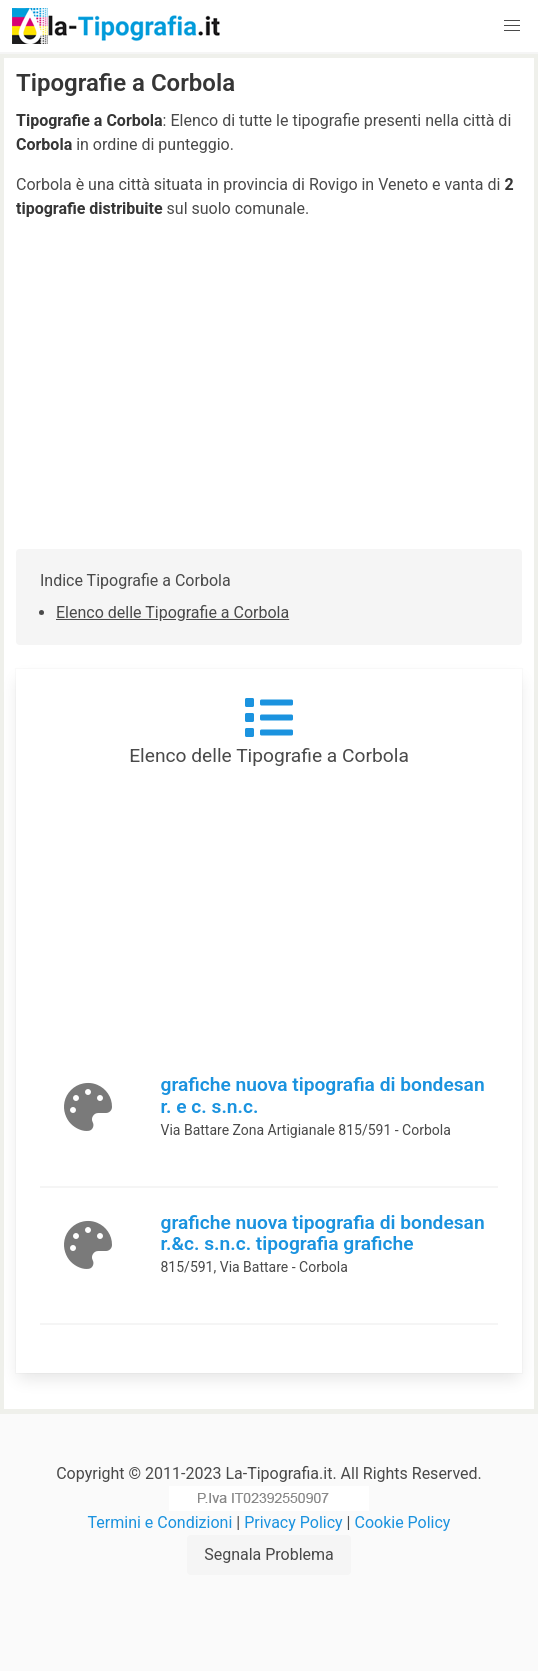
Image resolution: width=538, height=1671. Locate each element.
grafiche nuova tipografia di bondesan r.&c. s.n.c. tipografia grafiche (323, 1233)
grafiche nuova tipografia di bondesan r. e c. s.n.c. (323, 1095)
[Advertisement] (269, 385)
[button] (512, 26)
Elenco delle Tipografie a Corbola (172, 612)
